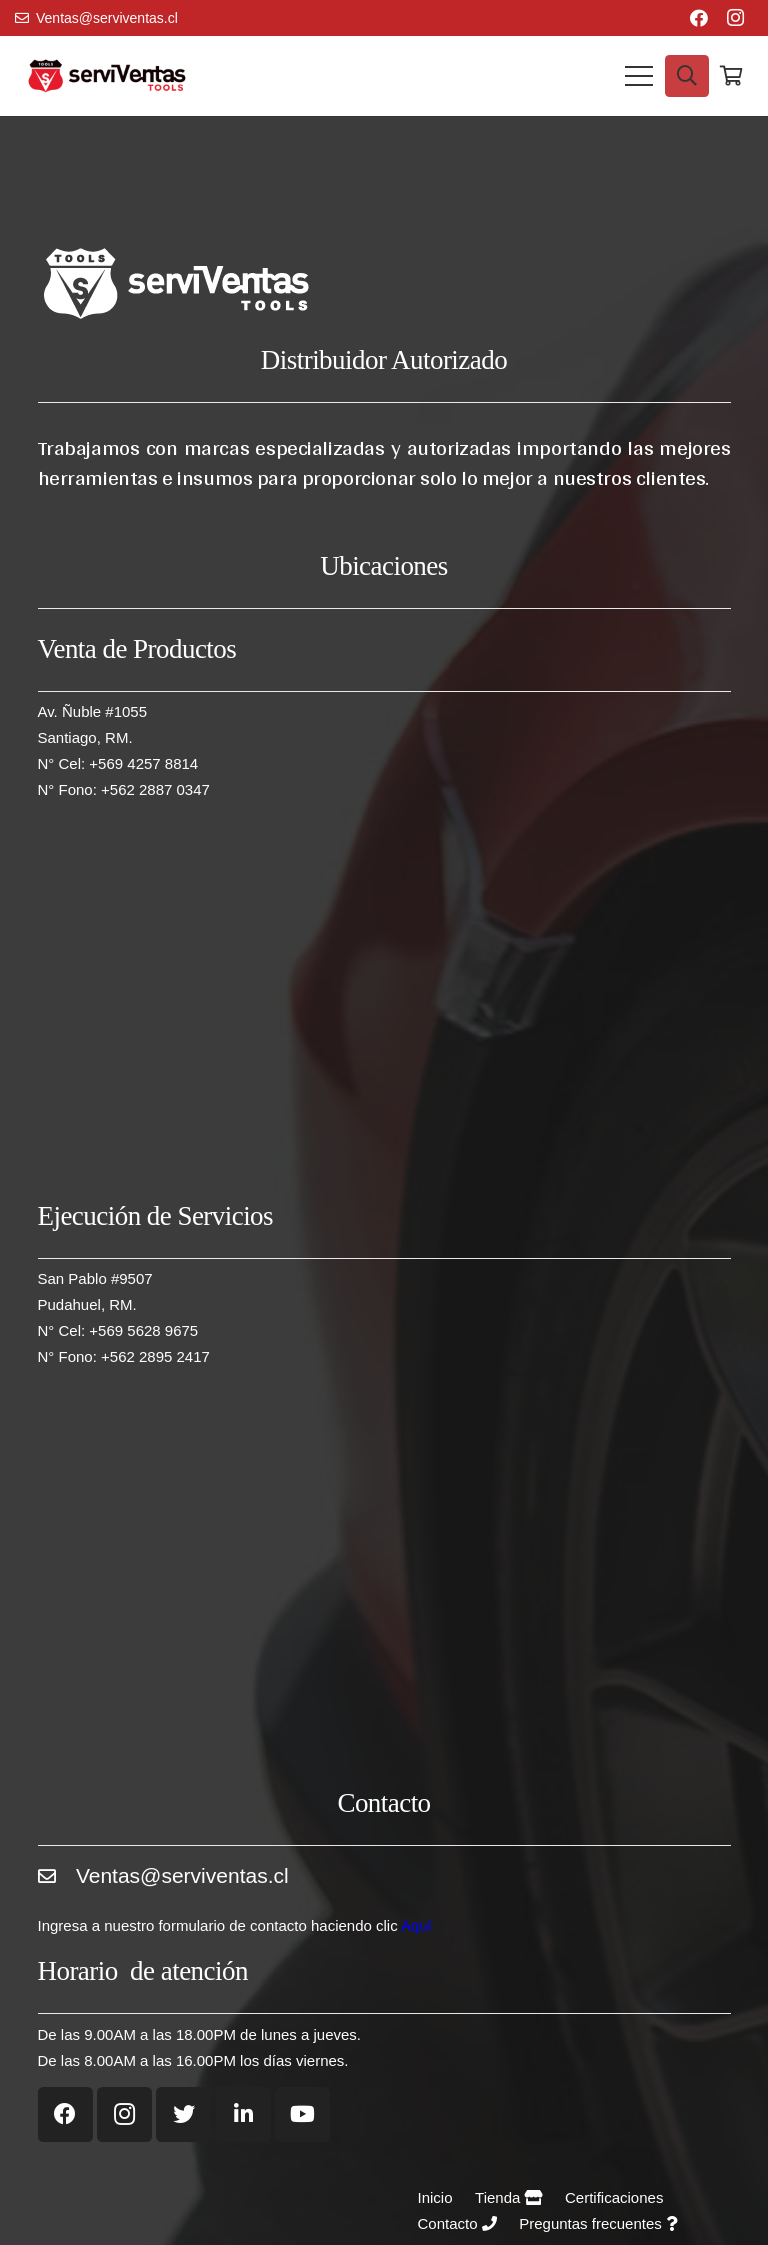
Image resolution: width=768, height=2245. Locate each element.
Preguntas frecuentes (598, 2223)
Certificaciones (614, 2197)
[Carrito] (731, 76)
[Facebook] (699, 18)
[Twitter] (183, 2114)
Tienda (508, 2197)
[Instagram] (735, 18)
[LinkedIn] (243, 2114)
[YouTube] (302, 2114)
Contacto (457, 2223)
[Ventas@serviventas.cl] (57, 1883)
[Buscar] (687, 76)
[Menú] (639, 76)
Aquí (416, 1925)
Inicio (435, 2197)
